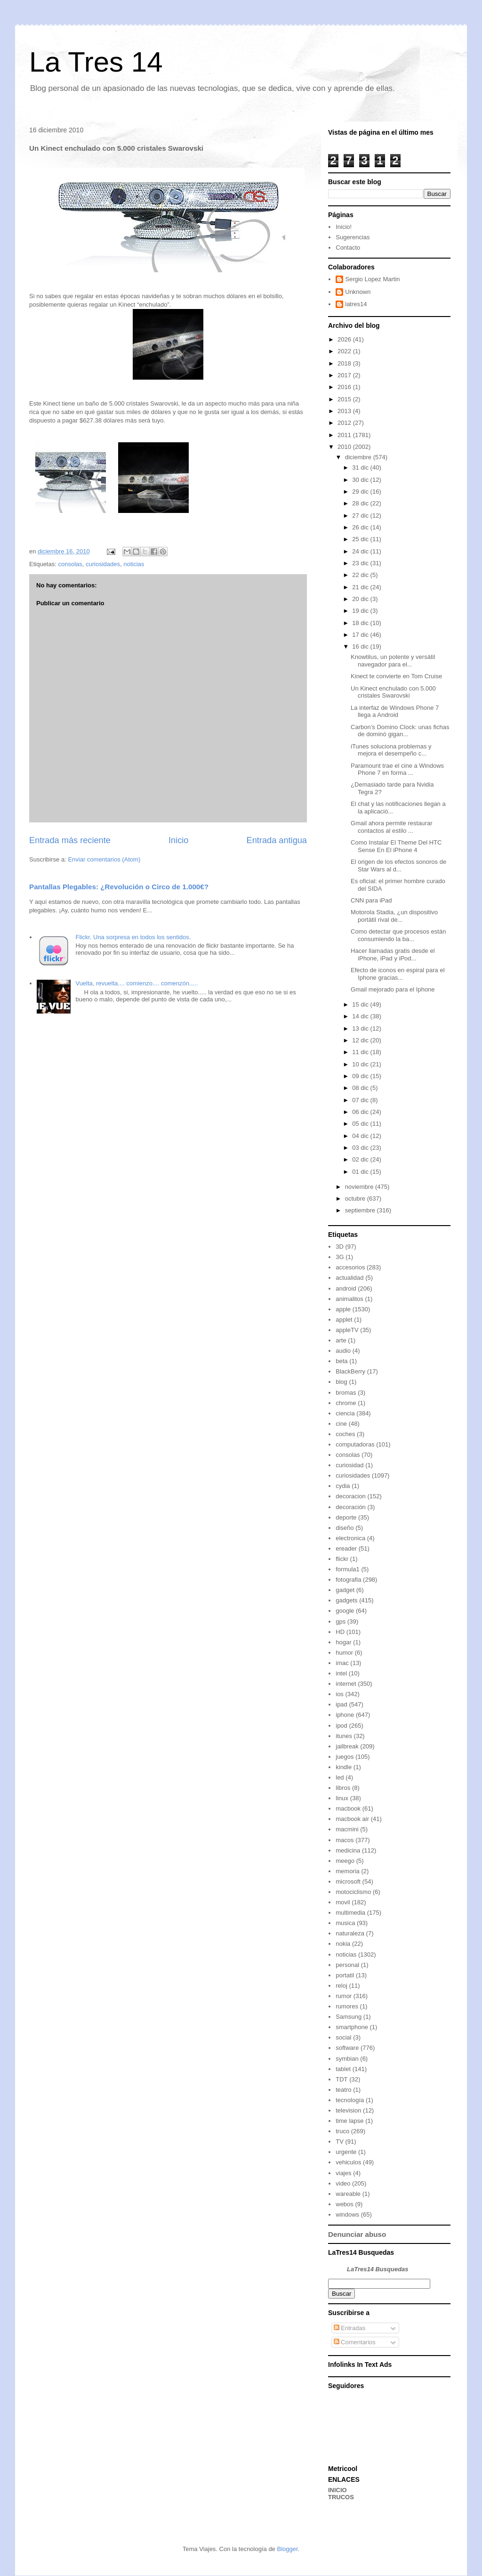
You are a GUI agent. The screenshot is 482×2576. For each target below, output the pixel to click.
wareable (348, 2193)
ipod (341, 1725)
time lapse (349, 2120)
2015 (345, 399)
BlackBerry (350, 1371)
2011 (345, 435)
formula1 (348, 1569)
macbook (348, 1808)
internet (346, 1683)
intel (341, 1673)
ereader (346, 1548)
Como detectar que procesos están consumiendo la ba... (398, 935)
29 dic (361, 491)
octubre (356, 1198)
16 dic (361, 646)
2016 (345, 386)
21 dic (361, 587)
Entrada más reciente (70, 840)
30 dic (361, 479)
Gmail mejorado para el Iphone (393, 989)
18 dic (361, 622)
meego (345, 1860)
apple (343, 1309)
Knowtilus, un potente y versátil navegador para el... (393, 660)
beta (341, 1361)
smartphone (352, 2027)
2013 (345, 410)
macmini (347, 1829)
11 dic (361, 1052)
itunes (344, 1735)
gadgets (346, 1600)
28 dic (361, 503)
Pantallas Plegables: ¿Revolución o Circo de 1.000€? (119, 887)
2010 (345, 446)
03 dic (361, 1147)
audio (343, 1350)
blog (341, 1381)
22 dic (361, 574)
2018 (345, 363)
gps (340, 1621)
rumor (344, 1995)
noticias (133, 564)
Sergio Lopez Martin (372, 279)
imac (342, 1662)
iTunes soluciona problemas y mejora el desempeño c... (391, 750)
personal (347, 1964)
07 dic (361, 1100)
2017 (345, 375)
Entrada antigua (277, 840)
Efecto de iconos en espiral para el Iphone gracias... (397, 974)
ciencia (345, 1413)
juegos (344, 1756)
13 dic (361, 1028)
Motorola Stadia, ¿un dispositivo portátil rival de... (394, 916)
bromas (346, 1392)
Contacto (348, 247)
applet (344, 1319)
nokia (343, 1943)
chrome (346, 1402)
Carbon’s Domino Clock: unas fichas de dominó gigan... (400, 730)
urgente (346, 2151)
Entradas (350, 2328)
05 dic (361, 1123)
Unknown (357, 291)
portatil (345, 1975)
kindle (344, 1767)
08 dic (361, 1087)
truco (342, 2131)
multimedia (350, 1912)
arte (341, 1340)
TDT (341, 2079)
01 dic (361, 1171)
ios (340, 1694)
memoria (348, 1871)
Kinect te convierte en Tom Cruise (396, 676)
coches (345, 1434)
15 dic (361, 1004)
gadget (345, 1589)
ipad (341, 1704)
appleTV (347, 1329)
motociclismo (353, 1891)
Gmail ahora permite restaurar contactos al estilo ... (391, 827)
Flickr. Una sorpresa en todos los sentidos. (133, 937)
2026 (345, 339)
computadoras (355, 1444)
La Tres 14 (96, 62)
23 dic (361, 563)
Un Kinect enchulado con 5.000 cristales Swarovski (393, 692)
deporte (346, 1517)
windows (347, 2214)
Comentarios (355, 2342)
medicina (348, 1850)
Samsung (349, 2016)
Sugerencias (353, 237)
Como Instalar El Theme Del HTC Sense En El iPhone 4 (396, 846)
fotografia (348, 1579)
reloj (341, 1985)
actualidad (349, 1277)
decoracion (351, 1496)
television (348, 2110)
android (346, 1288)
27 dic (361, 515)
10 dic (361, 1064)
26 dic (361, 527)
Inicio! (344, 226)
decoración (351, 1507)
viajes (343, 2173)
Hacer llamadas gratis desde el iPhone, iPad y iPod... (392, 954)
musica (345, 1922)
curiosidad (349, 1465)
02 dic (361, 1159)
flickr (342, 1558)
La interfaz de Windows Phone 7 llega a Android (395, 711)
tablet (343, 2068)
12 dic (361, 1040)
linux (342, 1798)
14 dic (361, 1016)
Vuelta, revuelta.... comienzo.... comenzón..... (136, 983)
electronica (350, 1538)
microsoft (348, 1881)
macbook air (352, 1818)
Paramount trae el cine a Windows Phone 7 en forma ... (397, 769)
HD (340, 1631)
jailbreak (347, 1746)
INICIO (337, 2490)
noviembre (360, 1186)
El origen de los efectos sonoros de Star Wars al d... (398, 865)
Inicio (178, 840)
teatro (343, 2089)
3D (340, 1246)
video (343, 2183)
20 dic (361, 598)
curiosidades (103, 564)
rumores (347, 2006)
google (345, 1610)
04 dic (361, 1135)
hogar (343, 1642)
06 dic (361, 1111)
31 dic (361, 467)
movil (343, 1902)
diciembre (359, 457)
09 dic (361, 1076)
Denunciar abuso (357, 2234)
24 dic (361, 551)
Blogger (287, 2548)
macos (344, 1840)
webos (344, 2204)
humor (344, 1652)
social (343, 2037)
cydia (343, 1485)
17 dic (361, 634)
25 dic (361, 539)
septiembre (361, 1210)
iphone (345, 1714)
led (340, 1777)
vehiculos (348, 2162)
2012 (345, 422)
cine (341, 1423)
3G (340, 1256)
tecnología (350, 2100)
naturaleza (350, 1933)
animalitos (349, 1298)
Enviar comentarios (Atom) (104, 859)
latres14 (356, 304)
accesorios (350, 1267)
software (347, 2047)
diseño (344, 1527)
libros (343, 1787)
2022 (345, 351)
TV (340, 2141)
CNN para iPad (371, 900)
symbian (347, 2058)
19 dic (361, 610)
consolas (70, 564)
